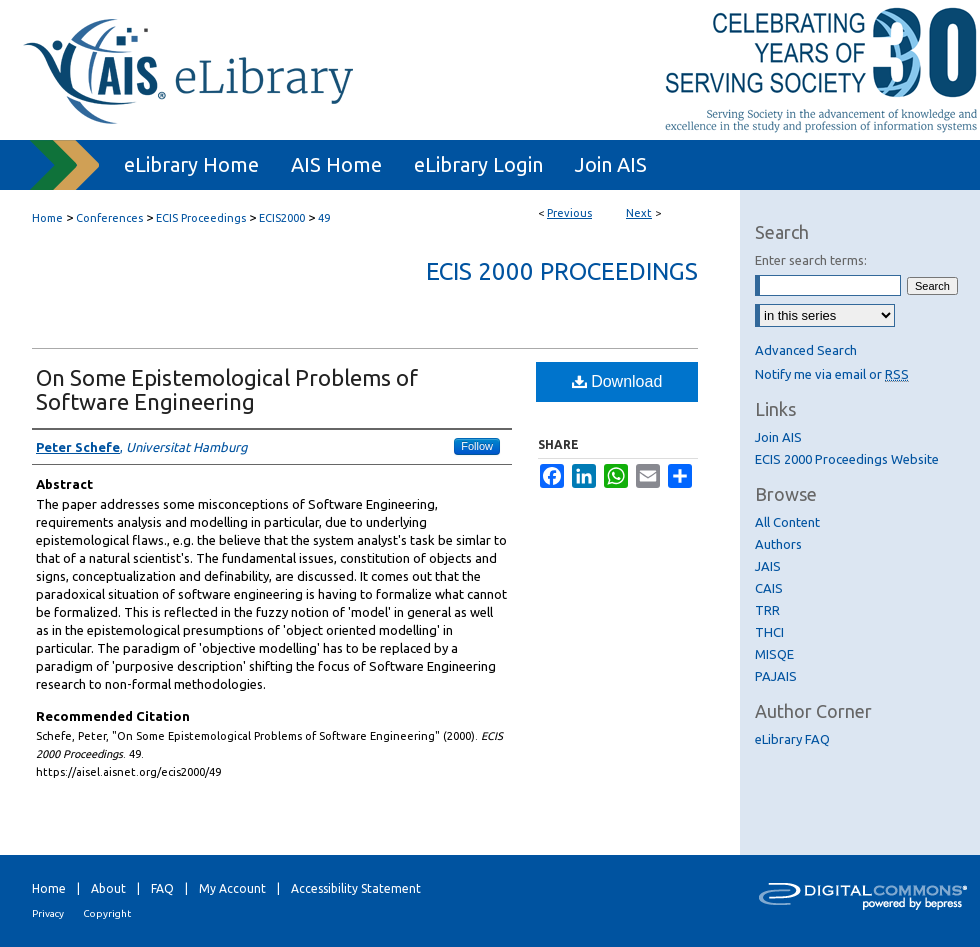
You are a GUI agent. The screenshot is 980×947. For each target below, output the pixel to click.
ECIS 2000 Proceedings (562, 271)
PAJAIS (776, 676)
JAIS (768, 566)
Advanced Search (806, 350)
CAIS (769, 588)
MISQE (774, 654)
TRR (767, 610)
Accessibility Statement (356, 888)
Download (617, 381)
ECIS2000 (282, 218)
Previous (569, 213)
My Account (232, 888)
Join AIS (778, 437)
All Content (787, 522)
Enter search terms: (811, 260)
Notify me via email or (832, 374)
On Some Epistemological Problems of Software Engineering (227, 389)
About (108, 888)
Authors (778, 544)
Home (47, 218)
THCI (769, 632)
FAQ (162, 888)
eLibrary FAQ (792, 739)
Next (639, 213)
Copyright (107, 913)
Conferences (109, 218)
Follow (477, 446)
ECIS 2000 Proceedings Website (847, 459)
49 (324, 218)
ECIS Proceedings (201, 218)
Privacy (48, 913)
